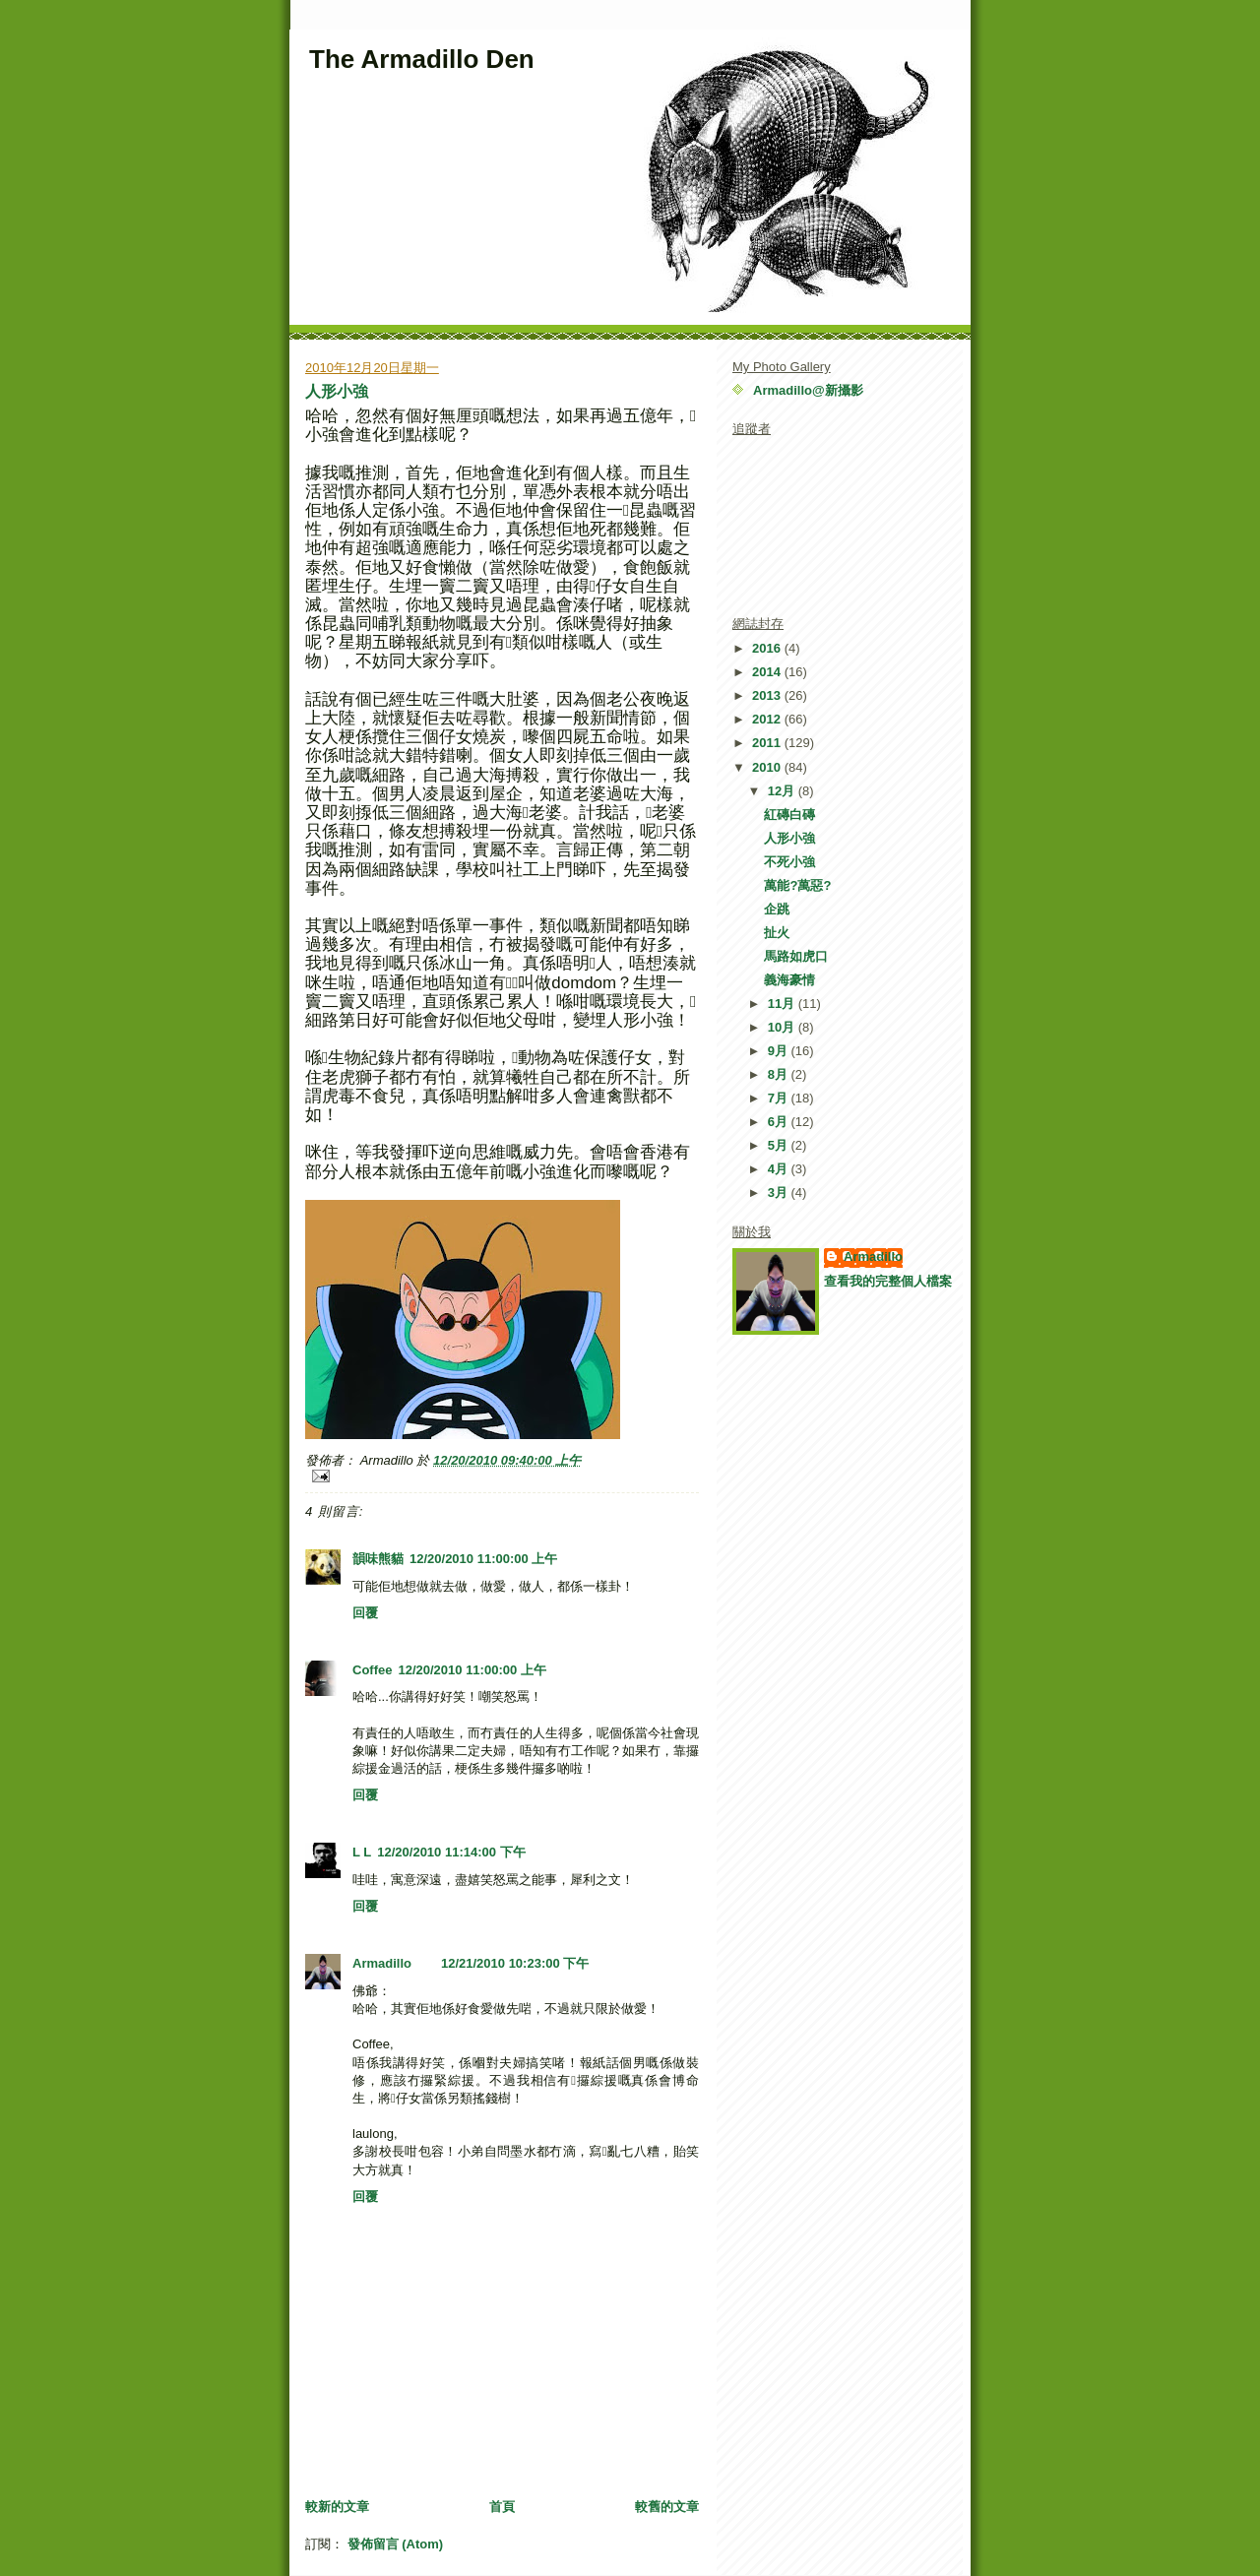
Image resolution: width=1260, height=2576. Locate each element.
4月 (779, 1169)
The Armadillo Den (422, 59)
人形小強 (336, 391)
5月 (779, 1145)
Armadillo (381, 1963)
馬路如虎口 (796, 956)
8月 (779, 1074)
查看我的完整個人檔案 (888, 1281)
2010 (768, 767)
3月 (779, 1192)
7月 (779, 1098)
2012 (768, 719)
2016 (768, 648)
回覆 (365, 1612)
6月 (779, 1121)
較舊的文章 (667, 2506)
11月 (783, 1003)
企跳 (776, 909)
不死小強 (789, 861)
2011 (768, 742)
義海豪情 (789, 980)
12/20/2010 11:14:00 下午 (451, 1852)
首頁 (502, 2506)
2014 (768, 671)
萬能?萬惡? (797, 885)
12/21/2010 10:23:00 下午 (515, 1963)
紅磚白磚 (789, 814)
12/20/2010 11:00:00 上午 (483, 1558)
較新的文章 (337, 2506)
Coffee (372, 1670)
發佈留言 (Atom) (395, 2544)
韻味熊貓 (378, 1558)
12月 (783, 791)
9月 (779, 1050)
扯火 (776, 932)
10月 (783, 1027)
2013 (768, 695)
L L (361, 1852)
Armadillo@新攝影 (808, 390)
